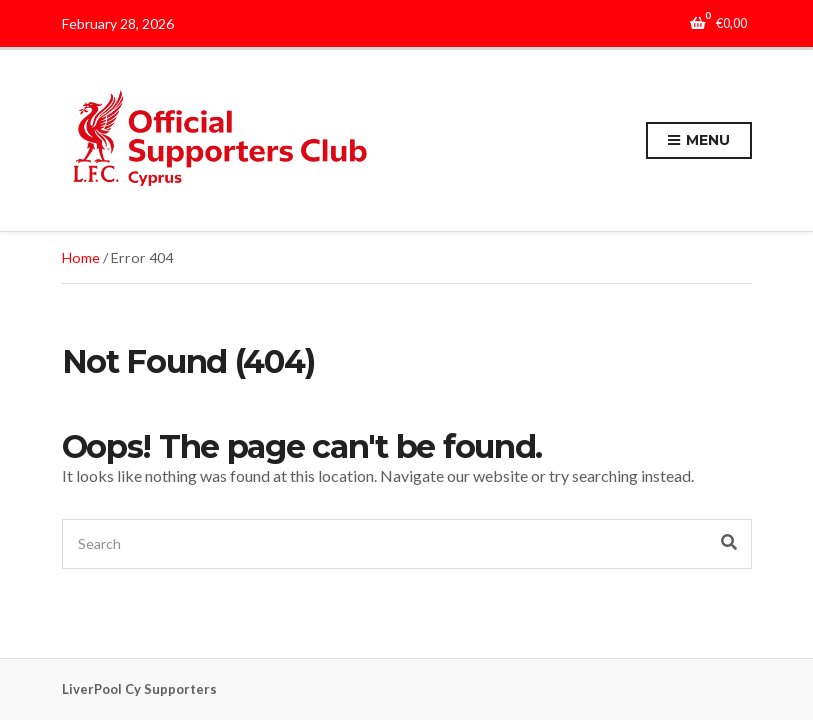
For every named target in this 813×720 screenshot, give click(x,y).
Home (81, 257)
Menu (698, 141)
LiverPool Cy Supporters (139, 689)
